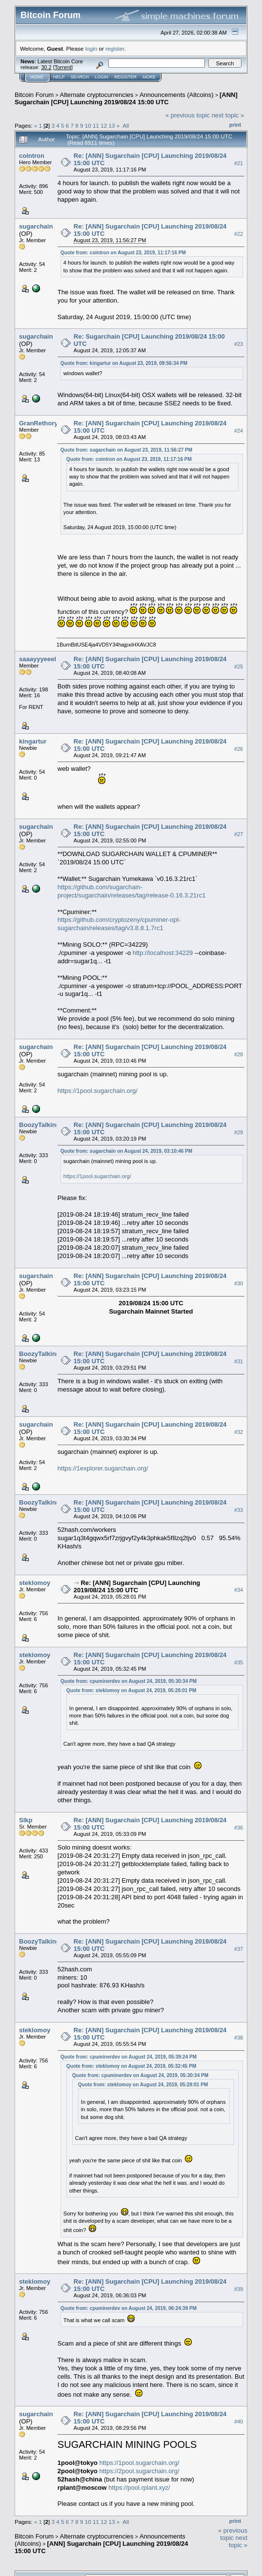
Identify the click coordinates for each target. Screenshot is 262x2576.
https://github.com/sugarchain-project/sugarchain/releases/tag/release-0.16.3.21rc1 (132, 891)
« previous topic (187, 115)
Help (59, 77)
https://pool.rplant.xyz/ (139, 2487)
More (149, 77)
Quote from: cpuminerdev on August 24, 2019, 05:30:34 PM (128, 1681)
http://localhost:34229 (163, 952)
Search (80, 77)
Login (101, 77)
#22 (238, 234)
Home (36, 77)
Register (125, 77)
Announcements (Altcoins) (177, 94)
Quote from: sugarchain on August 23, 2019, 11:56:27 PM (126, 450)
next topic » (228, 115)
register (114, 48)
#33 (238, 1510)
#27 (238, 834)
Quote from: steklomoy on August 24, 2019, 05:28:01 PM (131, 1690)
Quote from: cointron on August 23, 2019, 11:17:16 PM (123, 252)
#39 (238, 2289)
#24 (238, 431)
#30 (238, 1283)
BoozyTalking (39, 1124)
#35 (238, 1662)
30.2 (46, 67)
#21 (238, 163)
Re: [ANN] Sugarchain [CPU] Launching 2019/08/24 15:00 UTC (137, 1586)
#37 (238, 1949)
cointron (31, 155)
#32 (238, 1432)
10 (88, 125)
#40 (238, 2422)
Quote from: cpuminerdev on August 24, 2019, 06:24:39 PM (128, 2308)
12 (104, 125)
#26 (238, 749)
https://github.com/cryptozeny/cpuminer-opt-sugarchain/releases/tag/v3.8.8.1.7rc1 (119, 924)
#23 (238, 344)
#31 (238, 1361)
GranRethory (38, 423)
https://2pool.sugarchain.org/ (139, 2471)
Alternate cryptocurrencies (97, 94)
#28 (238, 1054)
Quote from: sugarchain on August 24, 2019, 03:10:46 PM (126, 1151)
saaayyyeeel (37, 659)
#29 (238, 1132)
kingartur (32, 741)
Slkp (25, 1820)
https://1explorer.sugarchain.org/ (103, 1468)
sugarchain (36, 226)
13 (112, 125)
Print (235, 125)
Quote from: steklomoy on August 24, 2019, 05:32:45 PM (131, 2066)
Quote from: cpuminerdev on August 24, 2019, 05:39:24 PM (128, 2057)
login (91, 48)
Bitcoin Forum (34, 94)
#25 (238, 666)
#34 (238, 1590)
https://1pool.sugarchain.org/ (98, 1090)
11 (96, 125)
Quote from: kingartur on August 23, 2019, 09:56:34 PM (123, 363)
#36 (238, 1828)
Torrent (63, 67)
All (125, 125)
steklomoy (34, 1582)
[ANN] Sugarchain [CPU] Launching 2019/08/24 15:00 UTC (126, 98)
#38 (238, 2038)
